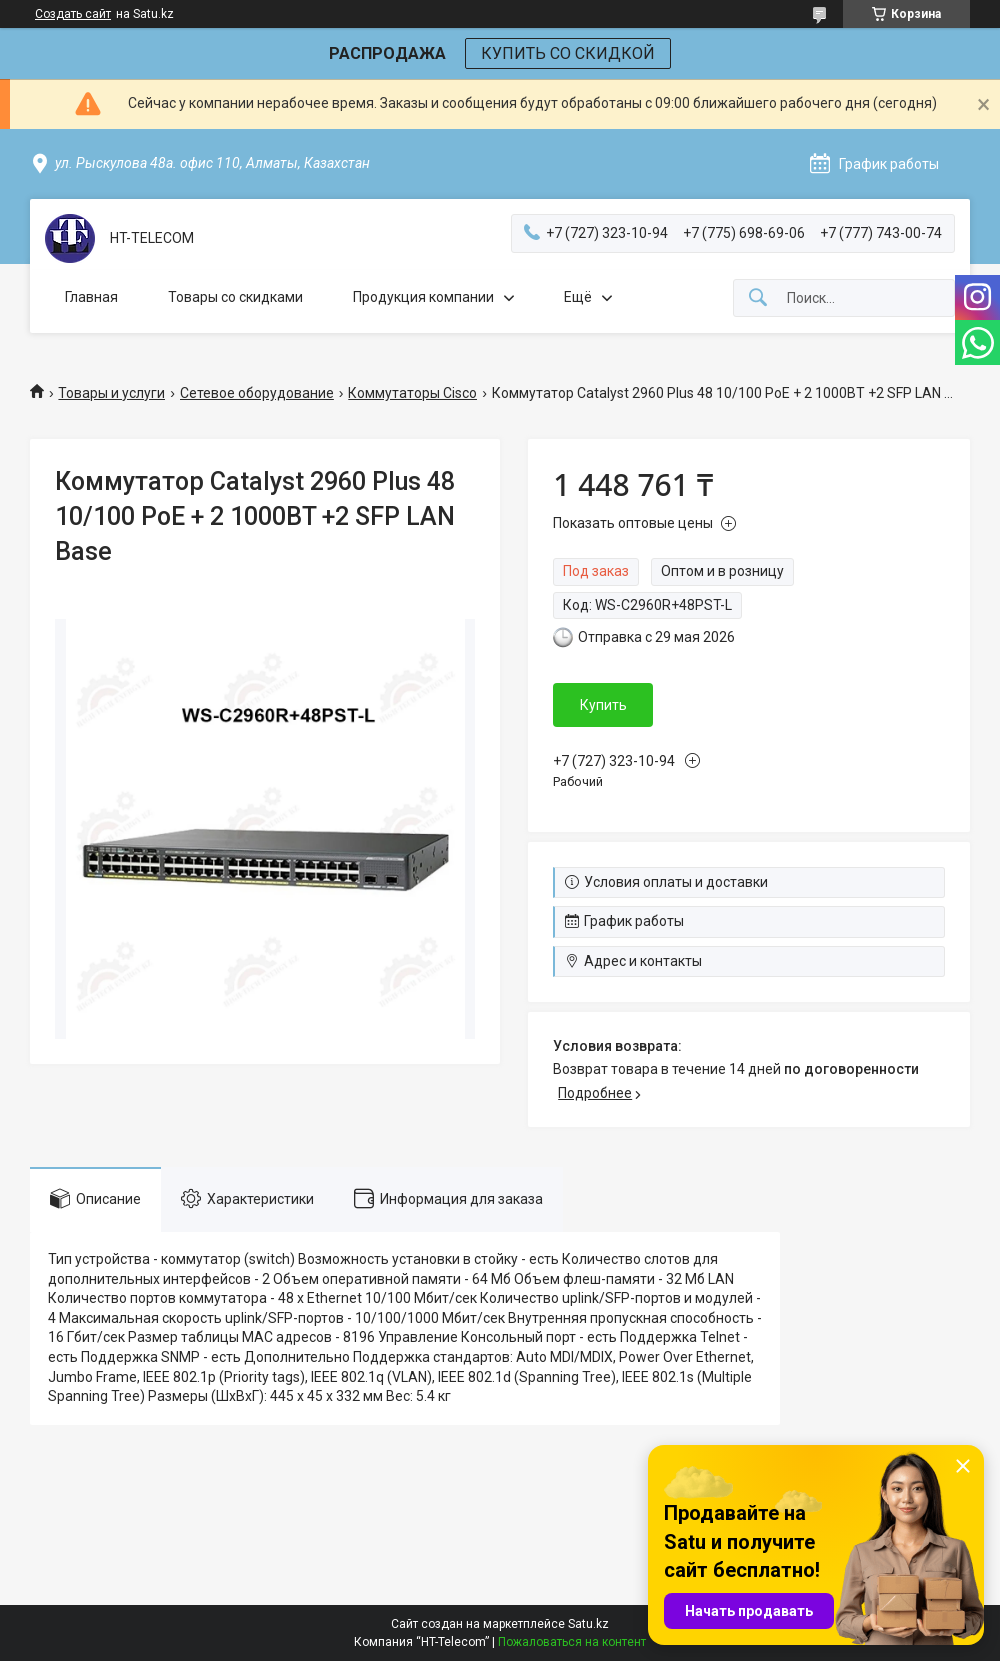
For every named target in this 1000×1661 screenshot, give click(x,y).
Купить (603, 705)
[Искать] (758, 298)
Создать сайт (73, 14)
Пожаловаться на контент (572, 1642)
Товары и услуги (111, 393)
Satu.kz (588, 1624)
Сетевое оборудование (257, 393)
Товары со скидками (235, 297)
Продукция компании (423, 297)
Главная (91, 297)
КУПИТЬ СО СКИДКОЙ (568, 53)
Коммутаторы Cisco (412, 393)
